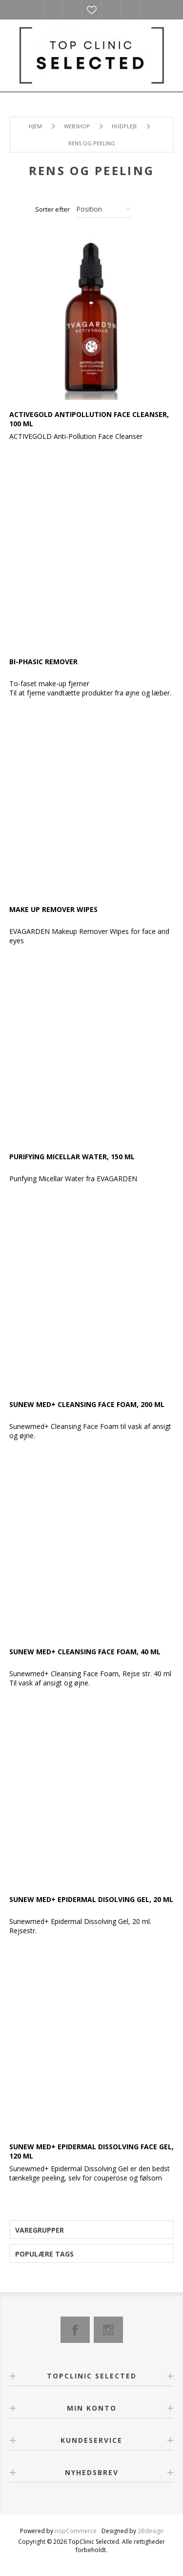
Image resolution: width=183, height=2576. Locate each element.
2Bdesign (150, 2531)
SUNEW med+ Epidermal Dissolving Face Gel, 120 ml (91, 2151)
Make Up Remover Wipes (53, 909)
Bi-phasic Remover (43, 661)
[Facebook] (75, 2330)
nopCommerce (76, 2531)
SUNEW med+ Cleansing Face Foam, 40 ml (85, 1651)
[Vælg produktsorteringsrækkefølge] (104, 209)
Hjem (35, 126)
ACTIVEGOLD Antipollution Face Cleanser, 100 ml (89, 419)
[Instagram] (108, 2330)
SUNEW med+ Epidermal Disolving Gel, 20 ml (91, 1899)
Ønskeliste (92, 10)
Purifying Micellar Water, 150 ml (72, 1156)
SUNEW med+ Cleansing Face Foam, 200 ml (86, 1404)
